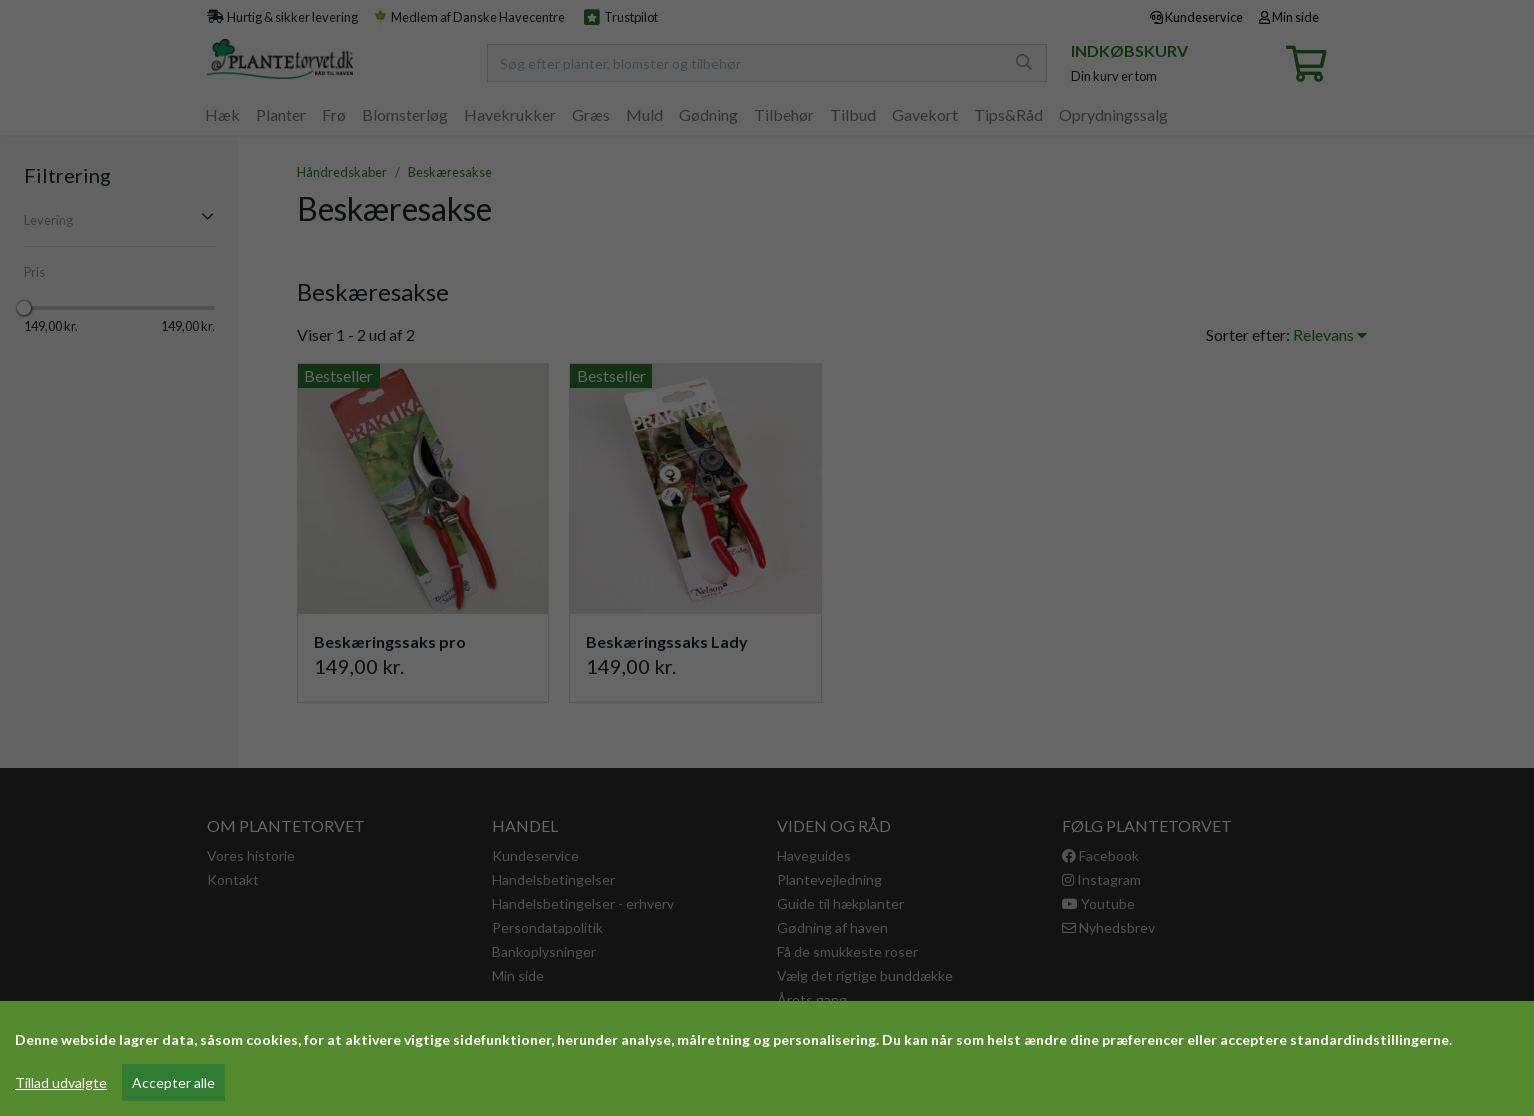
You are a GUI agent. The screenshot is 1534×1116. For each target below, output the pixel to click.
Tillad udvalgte (61, 1082)
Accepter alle (173, 1082)
